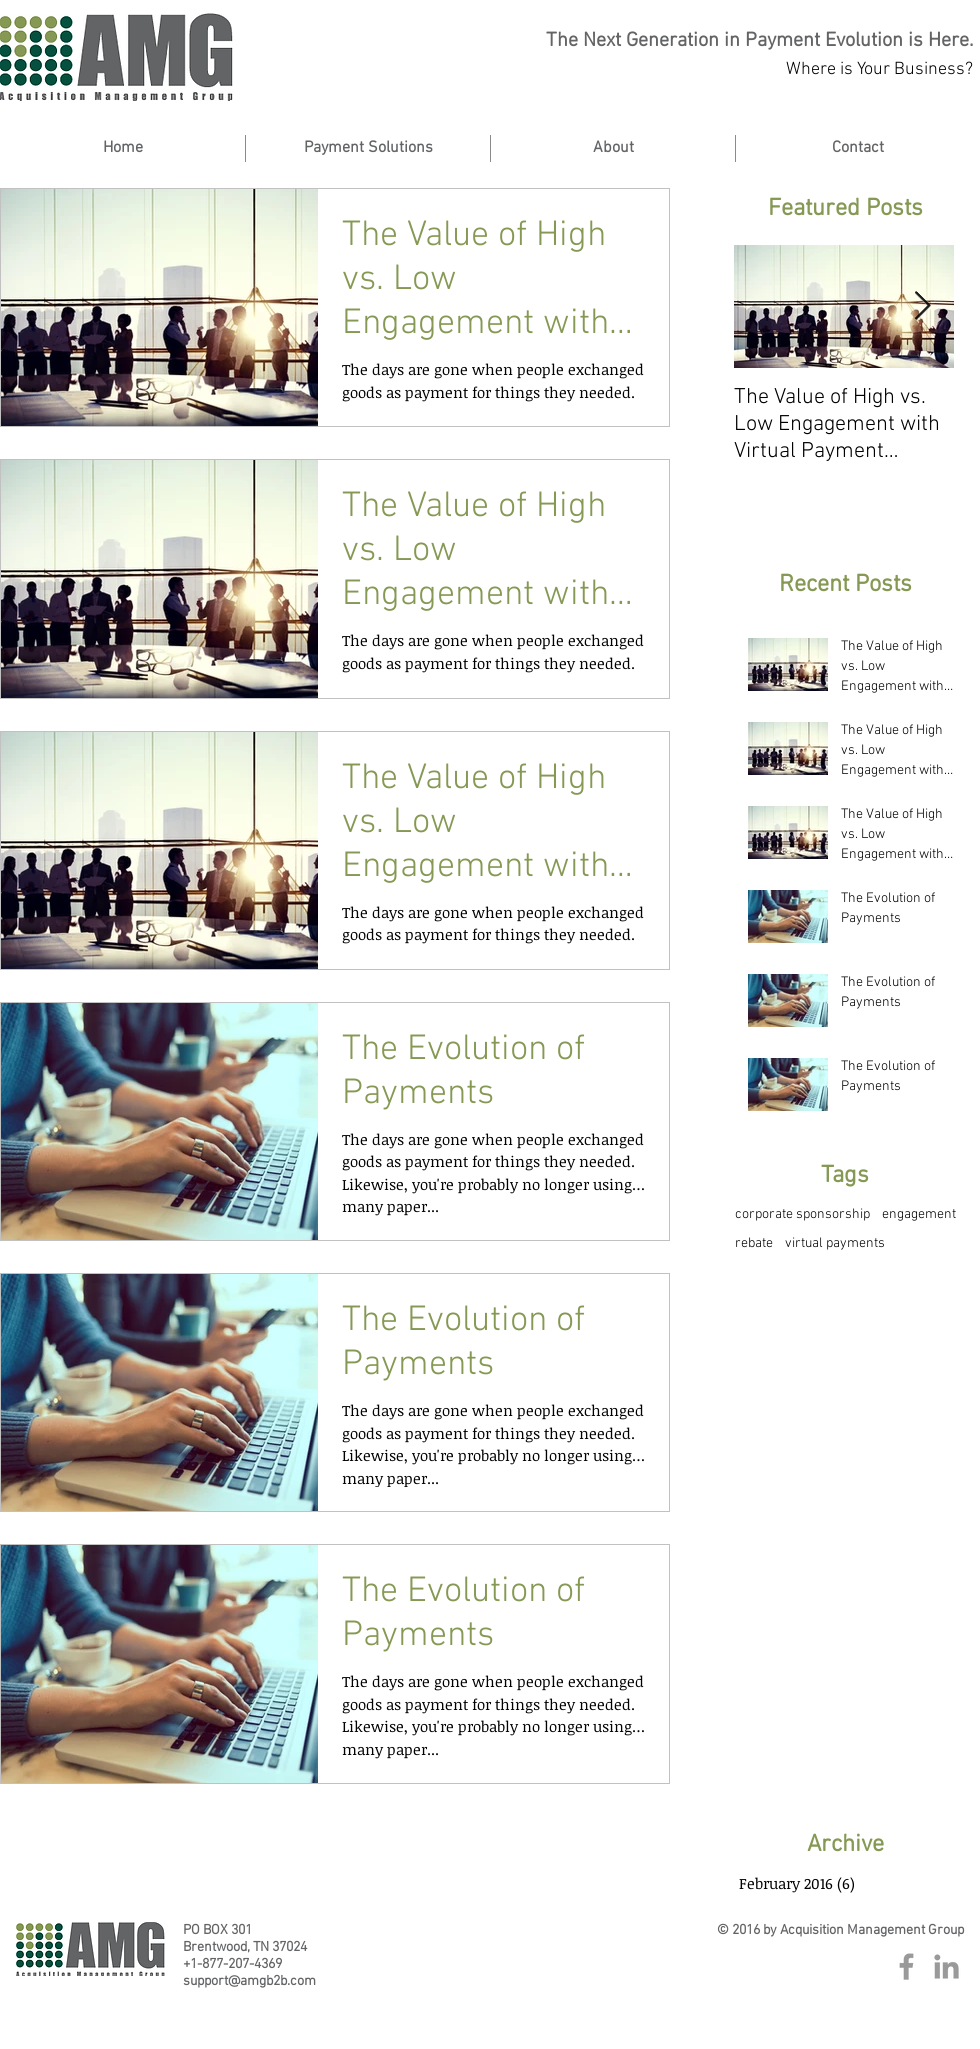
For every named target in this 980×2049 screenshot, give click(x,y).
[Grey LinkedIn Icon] (946, 1966)
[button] (613, 148)
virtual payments (835, 1243)
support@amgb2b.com (249, 1981)
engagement (919, 1214)
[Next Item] (922, 306)
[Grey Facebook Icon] (906, 1966)
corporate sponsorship (802, 1214)
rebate (754, 1243)
